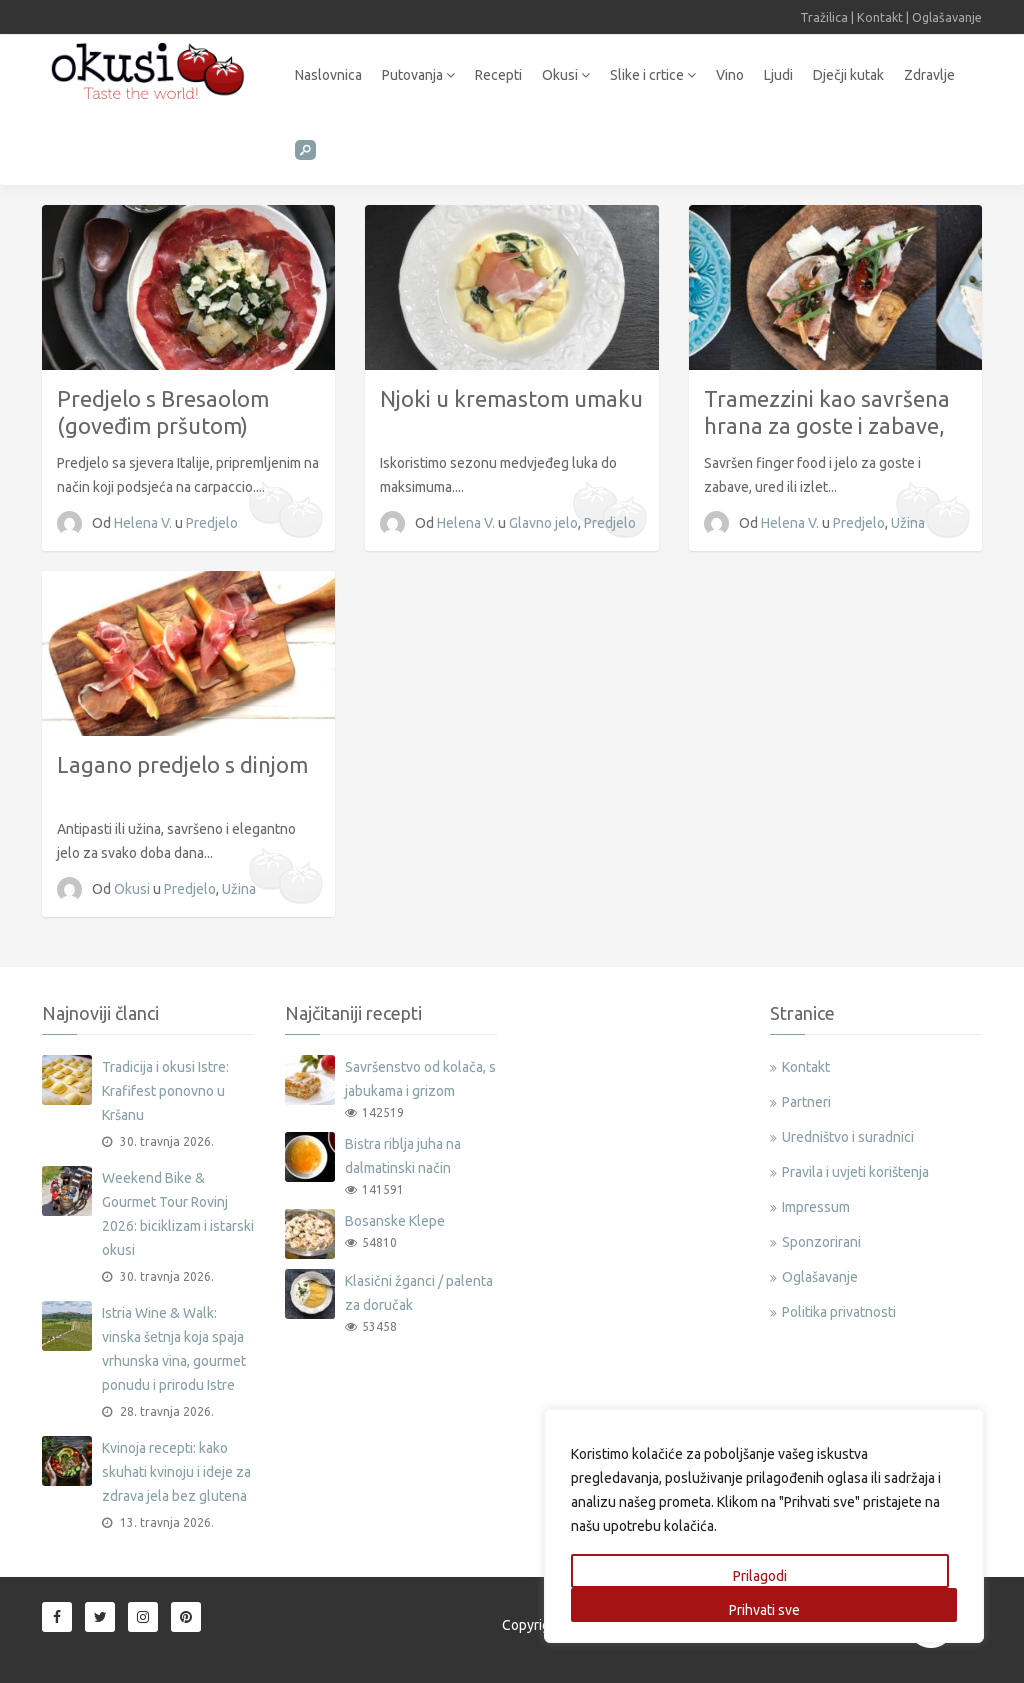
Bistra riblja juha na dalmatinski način (403, 1156)
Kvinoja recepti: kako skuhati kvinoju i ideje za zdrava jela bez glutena (176, 1472)
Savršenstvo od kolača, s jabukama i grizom (420, 1079)
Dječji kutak (848, 75)
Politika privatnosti (839, 1312)
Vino (730, 75)
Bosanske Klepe (395, 1221)
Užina (908, 523)
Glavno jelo (543, 523)
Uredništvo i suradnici (848, 1137)
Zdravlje (929, 75)
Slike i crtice (653, 75)
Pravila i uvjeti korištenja (855, 1172)
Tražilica (824, 17)
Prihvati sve (764, 1610)
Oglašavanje (947, 17)
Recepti (498, 75)
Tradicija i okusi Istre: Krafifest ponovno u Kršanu (165, 1091)
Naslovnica (328, 75)
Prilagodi (760, 1576)
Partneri (806, 1102)
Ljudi (778, 75)
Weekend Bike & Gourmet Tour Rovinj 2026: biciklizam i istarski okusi (178, 1214)
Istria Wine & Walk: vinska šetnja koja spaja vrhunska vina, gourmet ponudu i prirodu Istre (174, 1349)
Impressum (816, 1207)
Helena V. (144, 523)
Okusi (566, 75)
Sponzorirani (821, 1242)
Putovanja (418, 75)
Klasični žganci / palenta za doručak (419, 1293)
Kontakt (880, 17)
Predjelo (212, 523)
